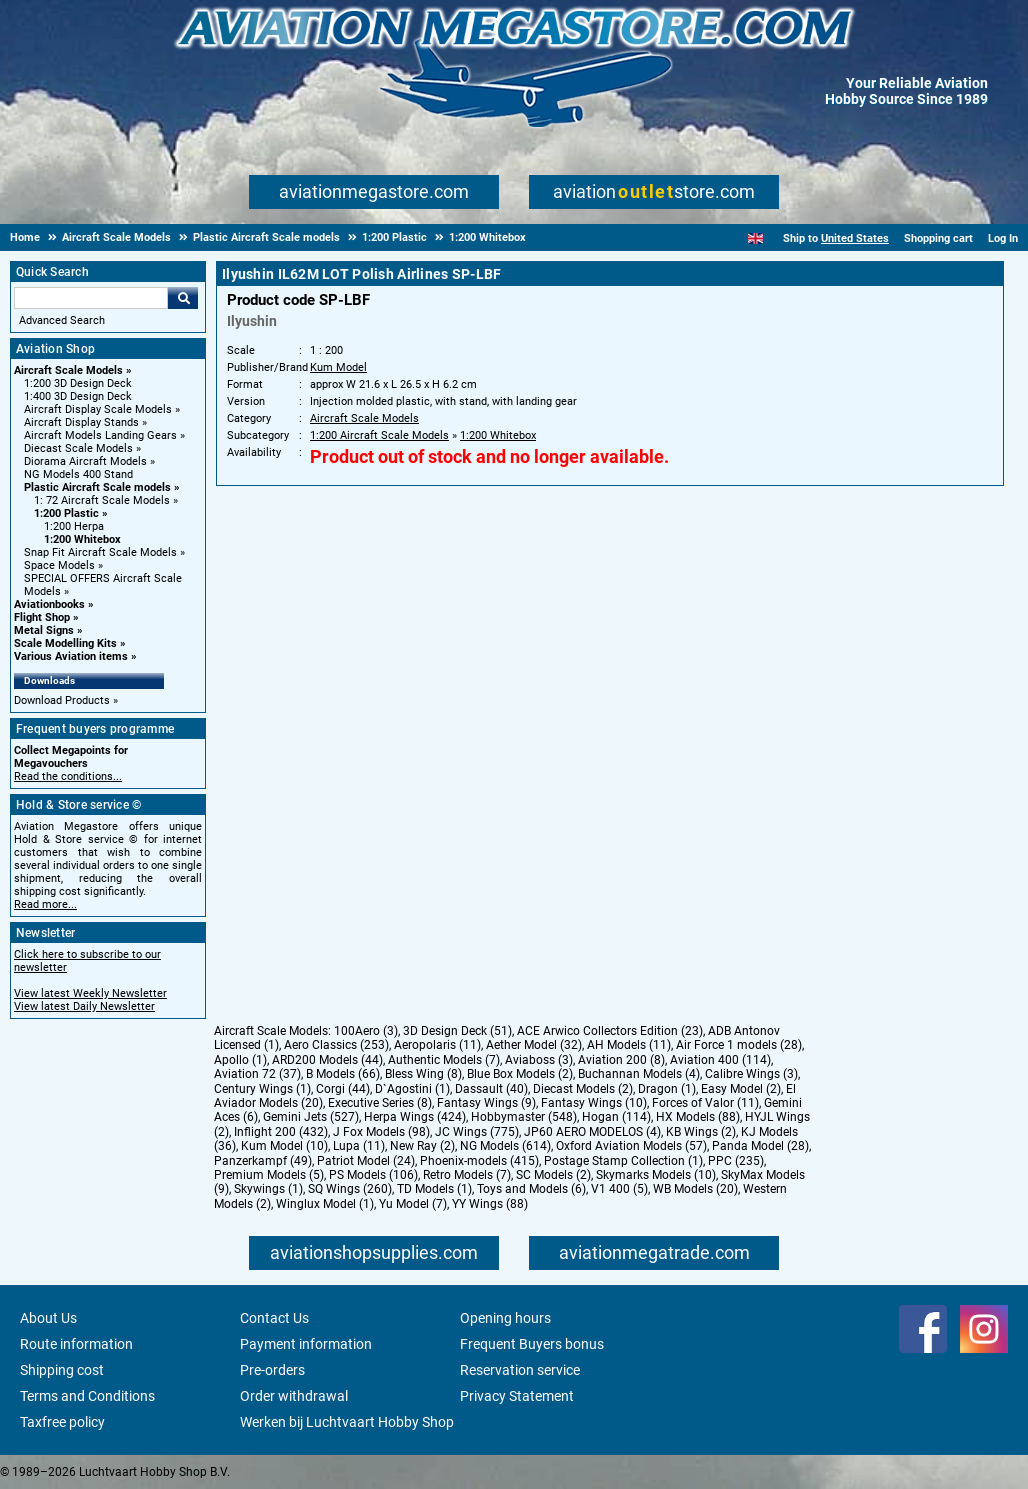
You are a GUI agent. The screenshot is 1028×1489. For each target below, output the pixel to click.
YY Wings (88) (490, 1204)
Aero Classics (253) (336, 1045)
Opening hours (505, 1318)
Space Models (59, 565)
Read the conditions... (68, 776)
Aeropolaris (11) (437, 1045)
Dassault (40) (491, 1089)
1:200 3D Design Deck (78, 383)
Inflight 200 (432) (281, 1132)
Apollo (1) (240, 1060)
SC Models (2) (553, 1175)
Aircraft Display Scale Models (98, 409)
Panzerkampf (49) (263, 1161)
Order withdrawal (294, 1396)
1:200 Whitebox (82, 539)
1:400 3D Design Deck (78, 396)
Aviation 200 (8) (621, 1060)
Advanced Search (62, 320)
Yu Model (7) (413, 1204)
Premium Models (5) (269, 1175)
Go (183, 298)
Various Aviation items (71, 656)
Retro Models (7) (467, 1175)
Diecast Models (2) (583, 1089)
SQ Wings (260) (350, 1189)
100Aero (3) (366, 1031)
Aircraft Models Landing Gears (100, 435)
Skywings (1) (268, 1189)
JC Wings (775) (477, 1132)
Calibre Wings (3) (751, 1074)
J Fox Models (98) (381, 1132)
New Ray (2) (422, 1146)
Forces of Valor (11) (705, 1103)
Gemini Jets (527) (311, 1117)
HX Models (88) (698, 1117)
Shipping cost (62, 1370)
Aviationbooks (49, 604)
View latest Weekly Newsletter (90, 993)
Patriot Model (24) (366, 1161)
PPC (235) (736, 1161)
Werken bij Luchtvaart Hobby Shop (347, 1422)
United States (855, 238)
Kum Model (338, 367)
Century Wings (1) (262, 1089)
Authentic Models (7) (444, 1060)
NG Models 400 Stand (78, 474)
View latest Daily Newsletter (84, 1006)
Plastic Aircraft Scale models (97, 487)
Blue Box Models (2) (520, 1074)
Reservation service (520, 1370)
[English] (755, 238)
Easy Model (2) (741, 1089)
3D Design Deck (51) (457, 1031)
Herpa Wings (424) (415, 1117)
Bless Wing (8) (423, 1074)
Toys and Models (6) (531, 1189)
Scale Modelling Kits (65, 643)
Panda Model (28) (760, 1146)
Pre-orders (272, 1370)
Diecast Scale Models (78, 448)
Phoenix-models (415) (479, 1161)
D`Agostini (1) (412, 1089)
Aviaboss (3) (539, 1060)
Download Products (62, 700)
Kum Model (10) (284, 1146)
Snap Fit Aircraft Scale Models (100, 552)
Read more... (45, 904)
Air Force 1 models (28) (739, 1045)
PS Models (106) (373, 1175)
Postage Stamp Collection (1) (623, 1161)
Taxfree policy (62, 1422)
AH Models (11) (629, 1045)
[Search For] (91, 298)
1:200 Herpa (74, 526)
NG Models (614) (505, 1146)
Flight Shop (42, 617)
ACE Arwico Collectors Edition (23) (610, 1031)
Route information (76, 1344)
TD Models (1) (434, 1189)
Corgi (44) (343, 1089)
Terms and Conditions (87, 1396)
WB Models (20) (695, 1189)
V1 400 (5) (619, 1189)
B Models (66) (343, 1074)
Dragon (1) (667, 1089)
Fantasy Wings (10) (594, 1103)
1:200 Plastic (66, 513)
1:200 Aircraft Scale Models (379, 435)
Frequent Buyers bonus (532, 1344)
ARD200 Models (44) (327, 1060)
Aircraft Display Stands (81, 422)
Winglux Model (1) (325, 1204)
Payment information (306, 1344)
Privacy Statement (517, 1396)
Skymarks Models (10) (656, 1175)
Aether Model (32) (534, 1045)
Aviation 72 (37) (257, 1074)
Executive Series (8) (380, 1103)
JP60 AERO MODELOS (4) (592, 1132)
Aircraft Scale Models (68, 370)
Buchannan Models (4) (639, 1074)
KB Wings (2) (701, 1132)
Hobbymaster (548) (524, 1117)
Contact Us (274, 1318)
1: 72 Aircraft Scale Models (102, 500)
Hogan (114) (616, 1117)
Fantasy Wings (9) (486, 1103)
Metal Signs (44, 630)
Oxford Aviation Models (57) (631, 1146)
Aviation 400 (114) (720, 1060)
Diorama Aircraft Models (85, 461)
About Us (48, 1318)
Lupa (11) (359, 1146)
